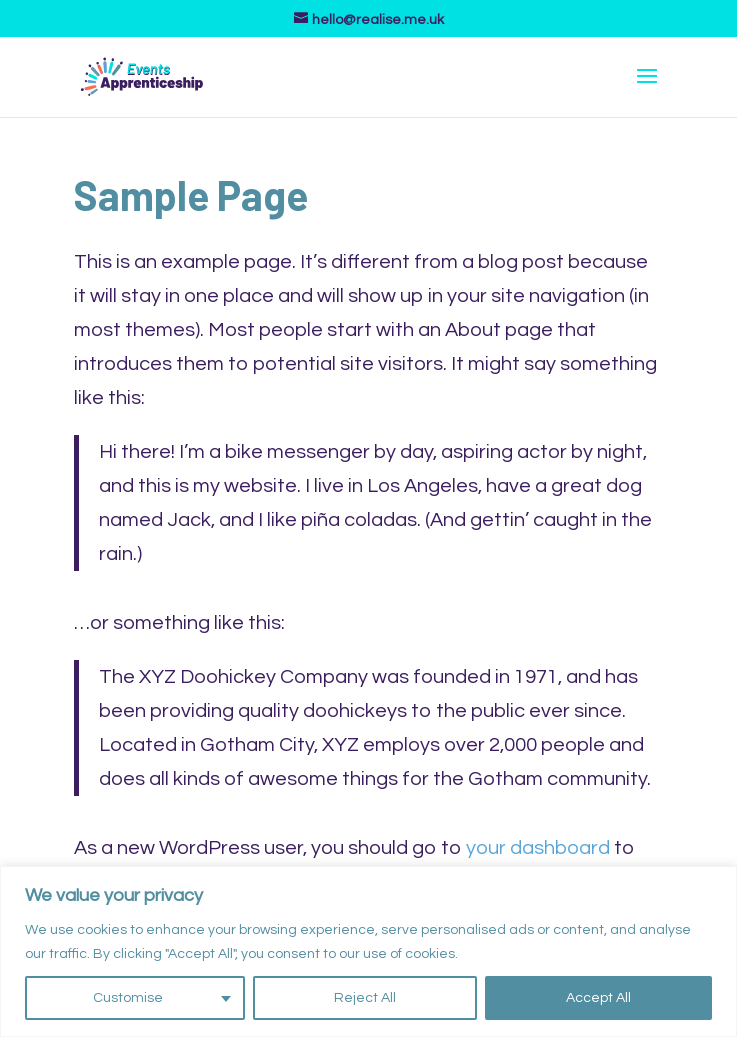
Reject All (365, 998)
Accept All (598, 998)
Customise (128, 998)
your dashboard (538, 848)
